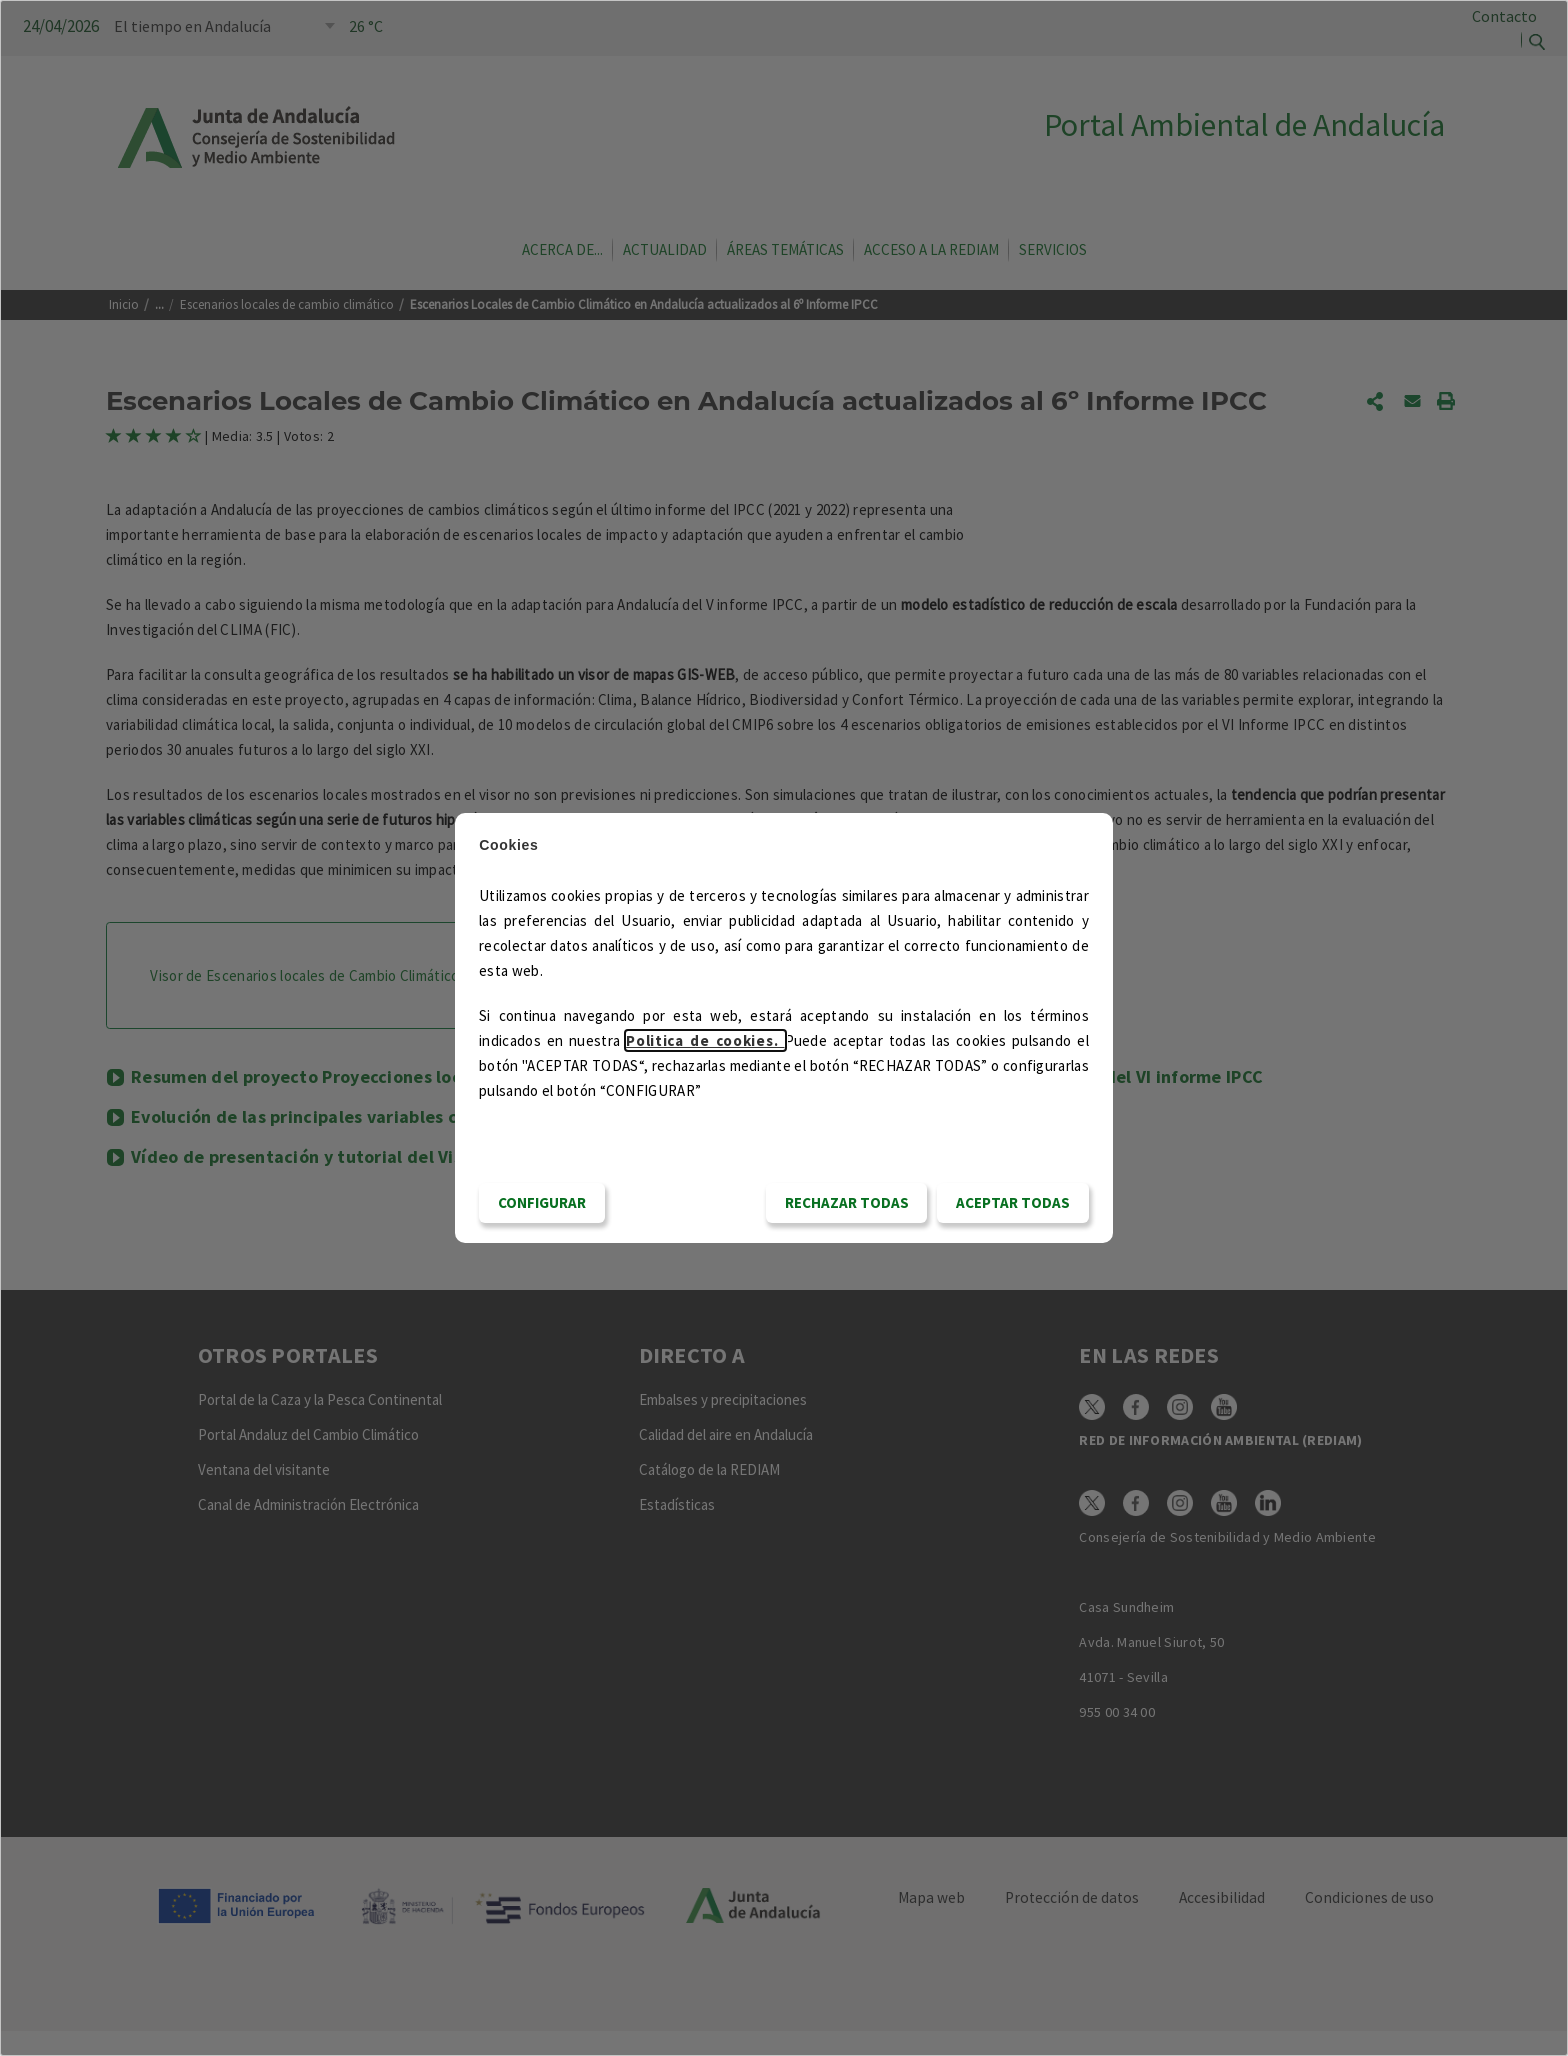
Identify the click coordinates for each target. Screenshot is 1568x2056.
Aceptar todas (1013, 1202)
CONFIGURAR (542, 1202)
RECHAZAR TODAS (847, 1202)
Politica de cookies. (705, 1040)
